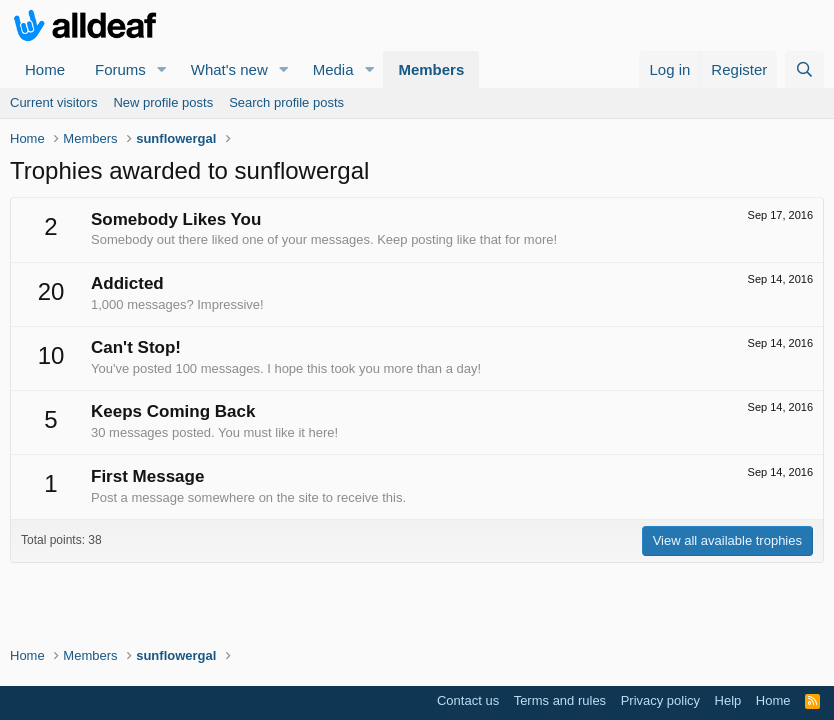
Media (333, 69)
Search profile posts (286, 102)
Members (431, 69)
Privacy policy (660, 700)
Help (728, 700)
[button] (162, 69)
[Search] (804, 69)
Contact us (468, 700)
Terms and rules (560, 700)
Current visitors (53, 102)
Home (45, 69)
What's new (229, 69)
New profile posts (163, 102)
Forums (120, 69)
